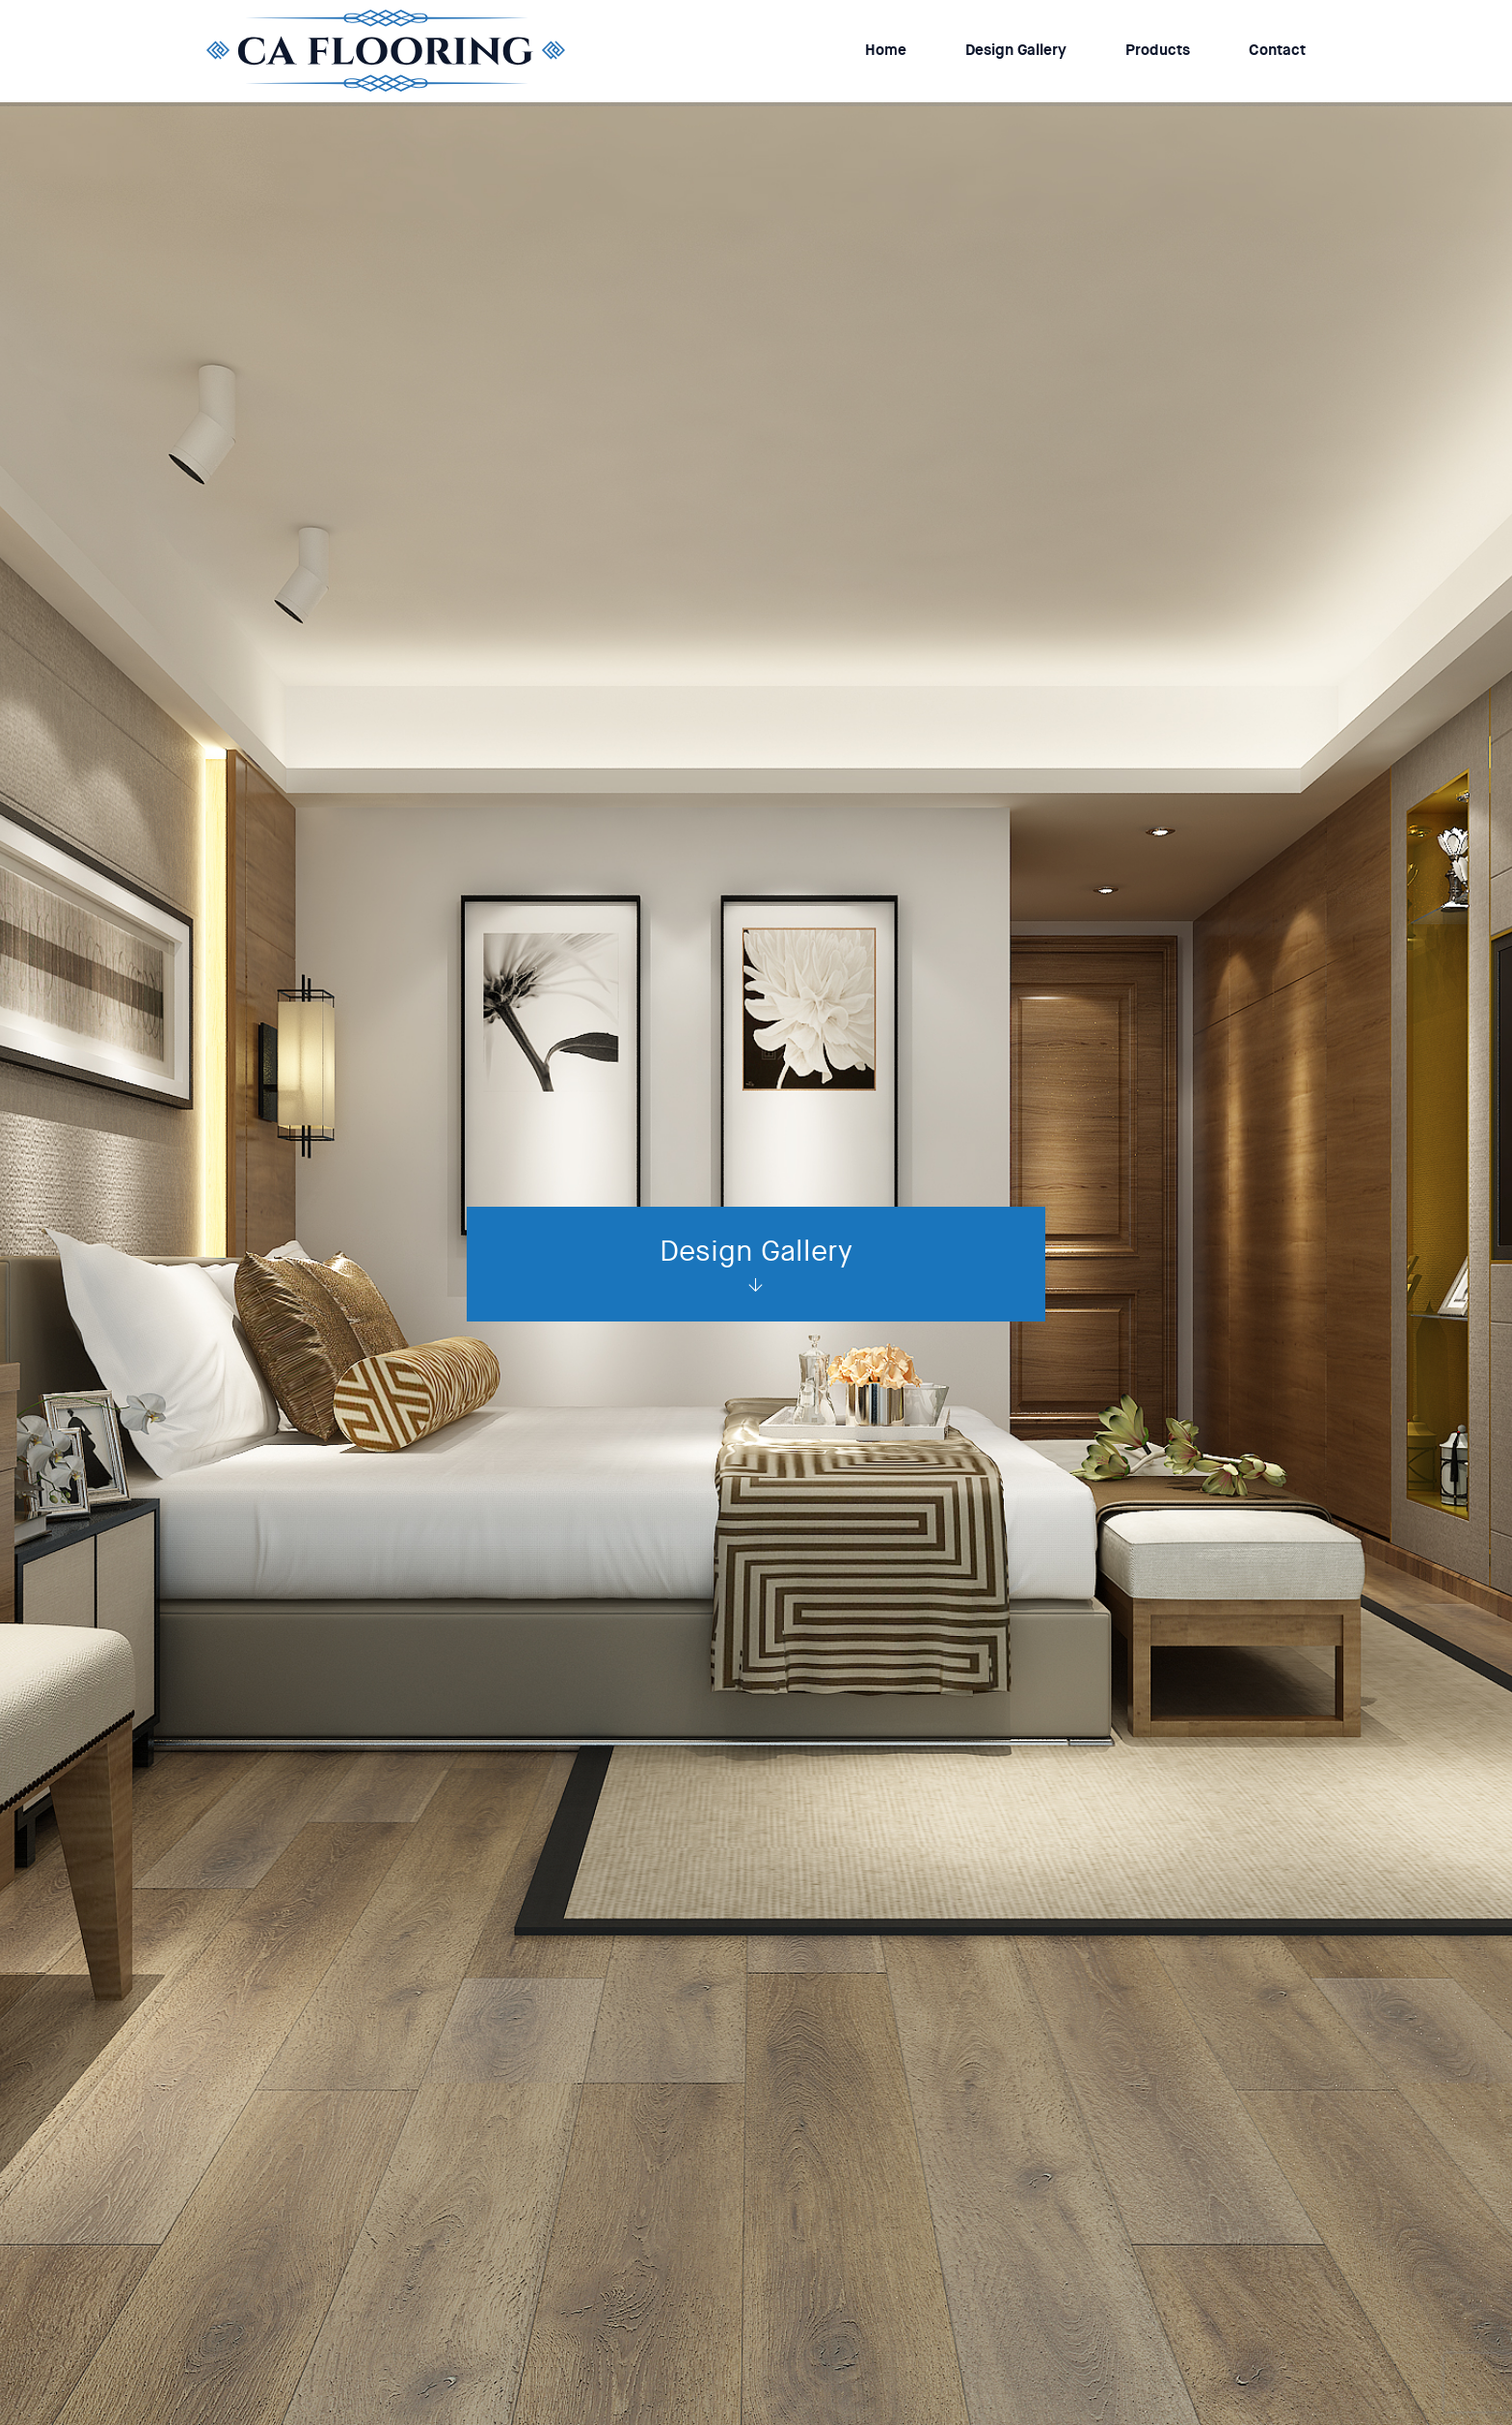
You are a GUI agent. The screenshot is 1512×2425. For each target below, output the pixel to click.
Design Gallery (1015, 50)
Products (1157, 50)
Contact (1277, 50)
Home (885, 50)
